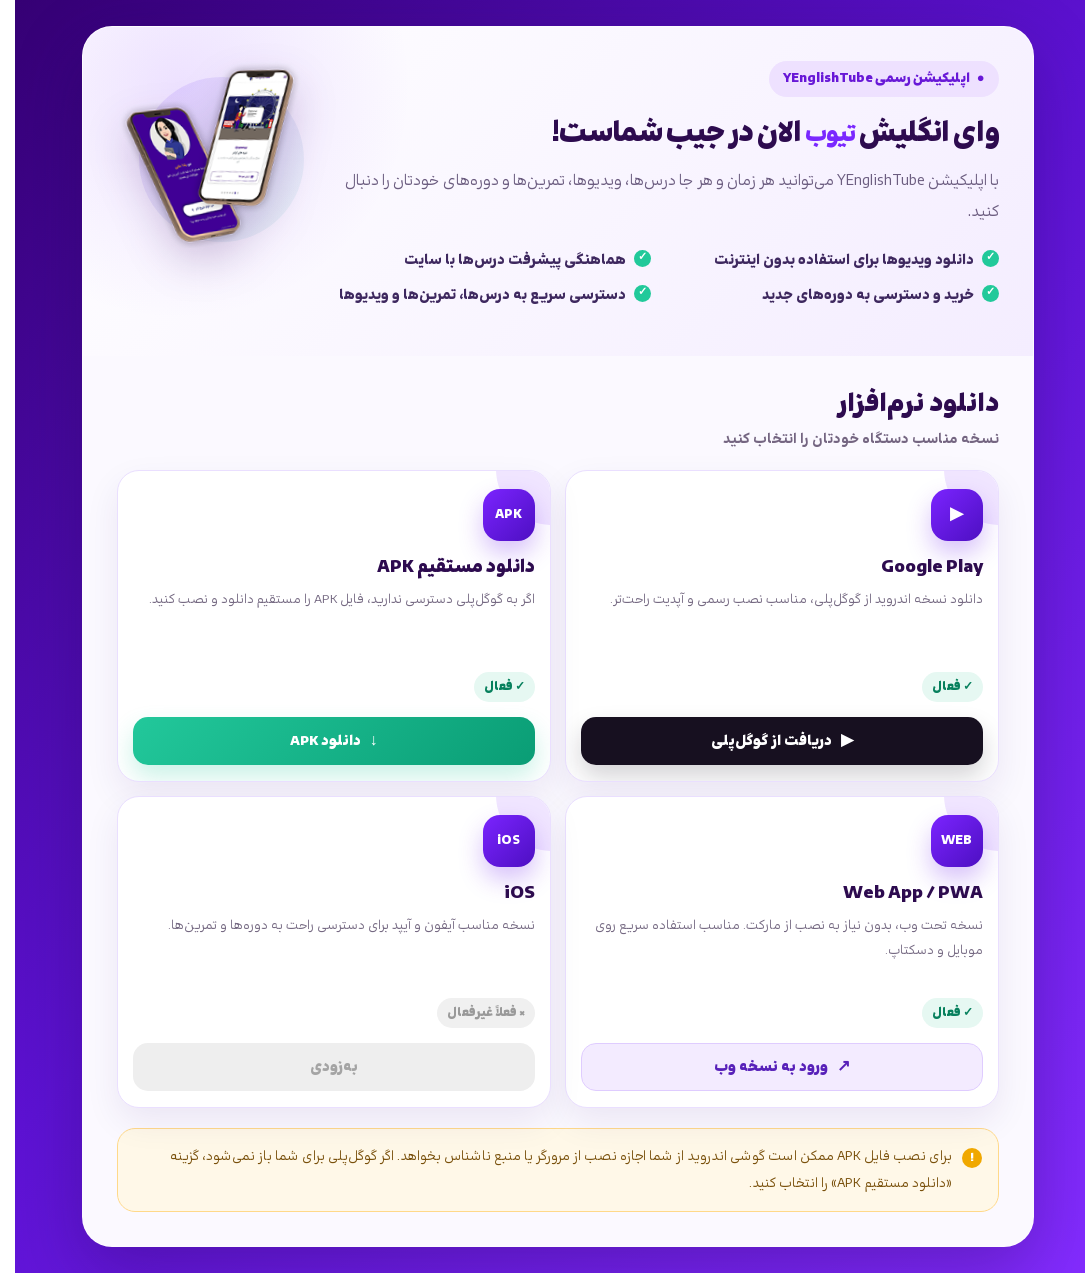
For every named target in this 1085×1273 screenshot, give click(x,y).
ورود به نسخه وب (767, 1067)
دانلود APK (319, 741)
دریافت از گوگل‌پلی (767, 741)
